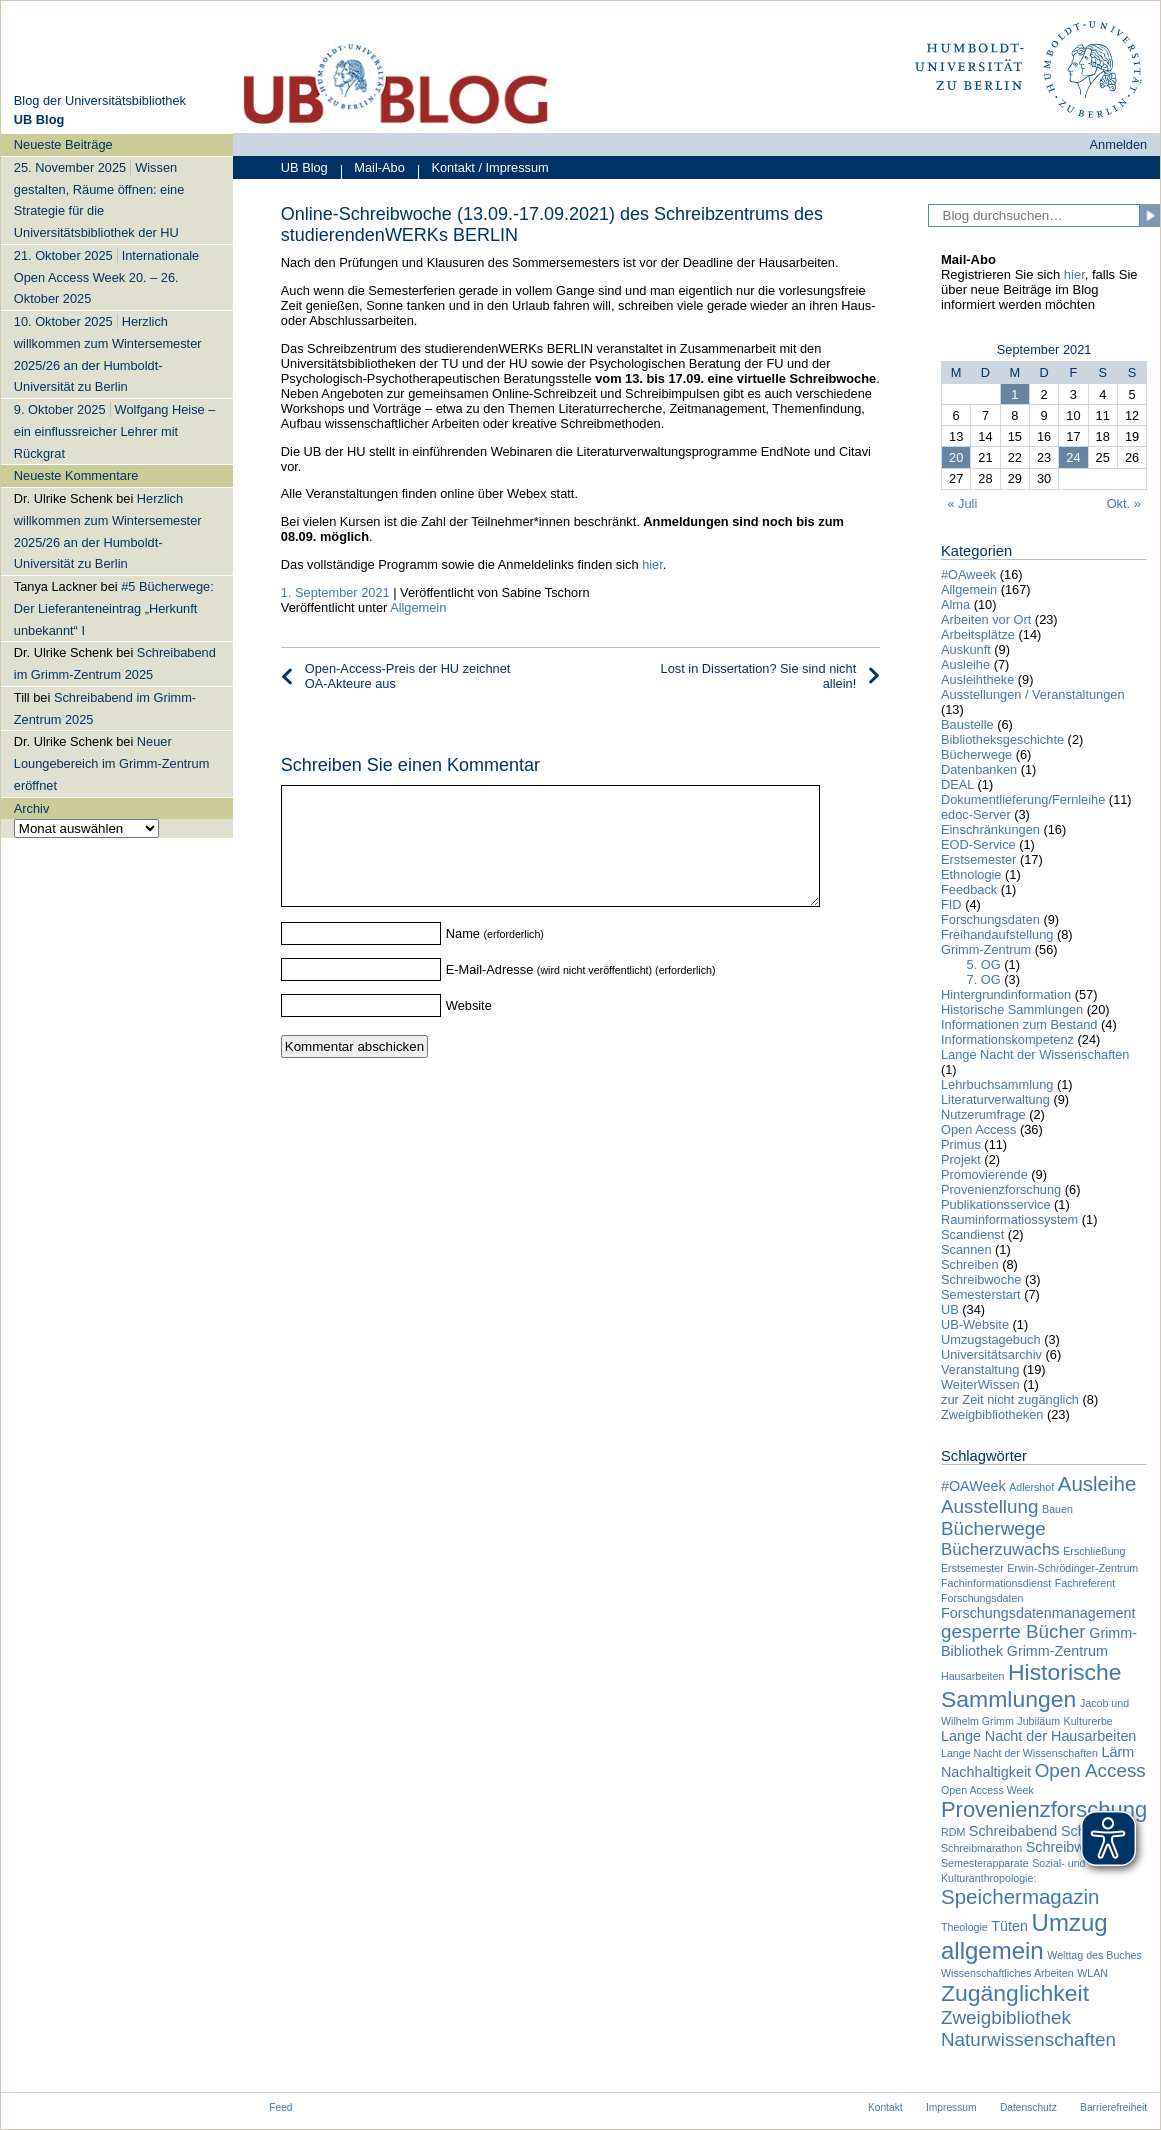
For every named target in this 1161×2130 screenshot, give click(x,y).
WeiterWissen (980, 1384)
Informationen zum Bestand (1019, 1024)
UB (950, 1309)
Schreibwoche (981, 1279)
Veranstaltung (980, 1369)
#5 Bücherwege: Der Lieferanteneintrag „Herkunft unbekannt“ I (114, 608)
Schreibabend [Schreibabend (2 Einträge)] (1013, 1831)
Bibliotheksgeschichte (1002, 739)
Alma (955, 604)
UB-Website (975, 1324)
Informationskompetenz (1007, 1039)
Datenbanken (979, 769)
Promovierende (984, 1174)
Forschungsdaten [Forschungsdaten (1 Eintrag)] (982, 1598)
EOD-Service (978, 844)
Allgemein (418, 607)
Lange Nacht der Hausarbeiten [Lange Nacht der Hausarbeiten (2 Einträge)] (1038, 1736)
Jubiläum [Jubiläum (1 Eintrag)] (1038, 1721)
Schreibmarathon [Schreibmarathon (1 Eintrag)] (981, 1848)
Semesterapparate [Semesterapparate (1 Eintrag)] (985, 1863)
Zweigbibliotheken (992, 1414)
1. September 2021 (335, 592)
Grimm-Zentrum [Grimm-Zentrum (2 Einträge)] (1057, 1651)
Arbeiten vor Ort (986, 619)
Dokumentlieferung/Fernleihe (1023, 799)
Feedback (969, 889)
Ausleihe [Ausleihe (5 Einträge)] (1097, 1483)
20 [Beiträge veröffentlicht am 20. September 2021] (956, 457)
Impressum (951, 2107)
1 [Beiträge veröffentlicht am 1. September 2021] (1014, 394)
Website (469, 1029)
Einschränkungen (990, 829)
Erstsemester (978, 859)
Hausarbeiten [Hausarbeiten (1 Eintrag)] (972, 1676)
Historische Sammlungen (1012, 1009)
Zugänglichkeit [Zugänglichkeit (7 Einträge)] (1015, 1993)
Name (463, 957)
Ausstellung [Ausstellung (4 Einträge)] (990, 1506)
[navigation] (117, 485)
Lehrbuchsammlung (997, 1084)
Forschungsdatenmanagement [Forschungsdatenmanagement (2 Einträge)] (1038, 1613)
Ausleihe (965, 664)
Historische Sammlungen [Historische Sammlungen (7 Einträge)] (1031, 1685)
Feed (280, 2107)
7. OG (984, 979)
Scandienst (972, 1234)
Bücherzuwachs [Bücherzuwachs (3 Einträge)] (1000, 1549)
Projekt (961, 1159)
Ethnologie (971, 874)
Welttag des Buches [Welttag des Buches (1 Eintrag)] (1094, 1955)
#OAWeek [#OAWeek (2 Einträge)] (973, 1486)
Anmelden (1119, 144)
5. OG (984, 964)
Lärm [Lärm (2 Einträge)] (1118, 1752)
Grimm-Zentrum (986, 949)
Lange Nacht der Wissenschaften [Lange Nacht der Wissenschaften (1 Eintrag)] (1019, 1753)
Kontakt (885, 2107)
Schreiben (970, 1264)
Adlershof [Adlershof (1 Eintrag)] (1031, 1487)
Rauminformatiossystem (1009, 1219)
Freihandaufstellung (997, 934)
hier (651, 564)
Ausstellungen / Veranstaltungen (1033, 694)
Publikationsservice (996, 1204)
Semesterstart (981, 1294)
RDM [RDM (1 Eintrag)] (953, 1832)
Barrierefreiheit (1113, 2107)
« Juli (962, 503)
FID (951, 904)
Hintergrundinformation (1006, 994)
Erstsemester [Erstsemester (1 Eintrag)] (972, 1568)
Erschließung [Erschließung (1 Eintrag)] (1094, 1551)
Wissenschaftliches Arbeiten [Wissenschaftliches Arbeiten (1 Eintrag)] (1007, 1973)
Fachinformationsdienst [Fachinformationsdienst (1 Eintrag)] (996, 1583)
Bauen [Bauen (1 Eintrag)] (1057, 1509)
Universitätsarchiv (991, 1354)
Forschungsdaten (990, 919)
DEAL (957, 784)
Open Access (978, 1129)
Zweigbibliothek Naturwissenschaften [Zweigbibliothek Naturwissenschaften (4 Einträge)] (1028, 2028)
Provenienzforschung (1001, 1189)
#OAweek (968, 574)
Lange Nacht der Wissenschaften (1035, 1054)
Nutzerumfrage (983, 1114)
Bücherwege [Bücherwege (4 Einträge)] (993, 1528)
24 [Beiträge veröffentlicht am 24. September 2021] (1073, 457)
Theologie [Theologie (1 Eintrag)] (964, 1927)
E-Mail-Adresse (489, 993)
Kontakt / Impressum (483, 169)
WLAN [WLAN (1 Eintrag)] (1092, 1973)
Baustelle (967, 724)
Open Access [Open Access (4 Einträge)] (1090, 1770)
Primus (961, 1144)
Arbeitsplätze (978, 634)
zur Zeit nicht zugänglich (1010, 1399)
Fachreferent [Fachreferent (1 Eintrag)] (1085, 1583)
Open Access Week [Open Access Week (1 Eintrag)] (987, 1790)
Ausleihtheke (977, 679)
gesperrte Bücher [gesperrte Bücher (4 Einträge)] (1013, 1631)
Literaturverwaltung (995, 1099)
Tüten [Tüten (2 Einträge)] (1009, 1926)
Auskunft (966, 649)
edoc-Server (976, 814)
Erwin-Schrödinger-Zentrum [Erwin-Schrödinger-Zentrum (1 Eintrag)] (1072, 1568)
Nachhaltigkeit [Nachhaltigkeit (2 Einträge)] (986, 1772)
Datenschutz (1028, 2107)
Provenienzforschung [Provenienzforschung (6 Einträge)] (1044, 1809)
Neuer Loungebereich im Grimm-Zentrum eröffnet (112, 763)
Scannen (966, 1249)
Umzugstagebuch (991, 1339)
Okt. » (1124, 503)
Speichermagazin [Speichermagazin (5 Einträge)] (1020, 1896)
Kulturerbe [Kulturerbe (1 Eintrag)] (1088, 1721)
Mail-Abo (373, 169)
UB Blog (304, 167)
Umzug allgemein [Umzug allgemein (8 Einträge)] (1024, 1936)
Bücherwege (976, 754)
